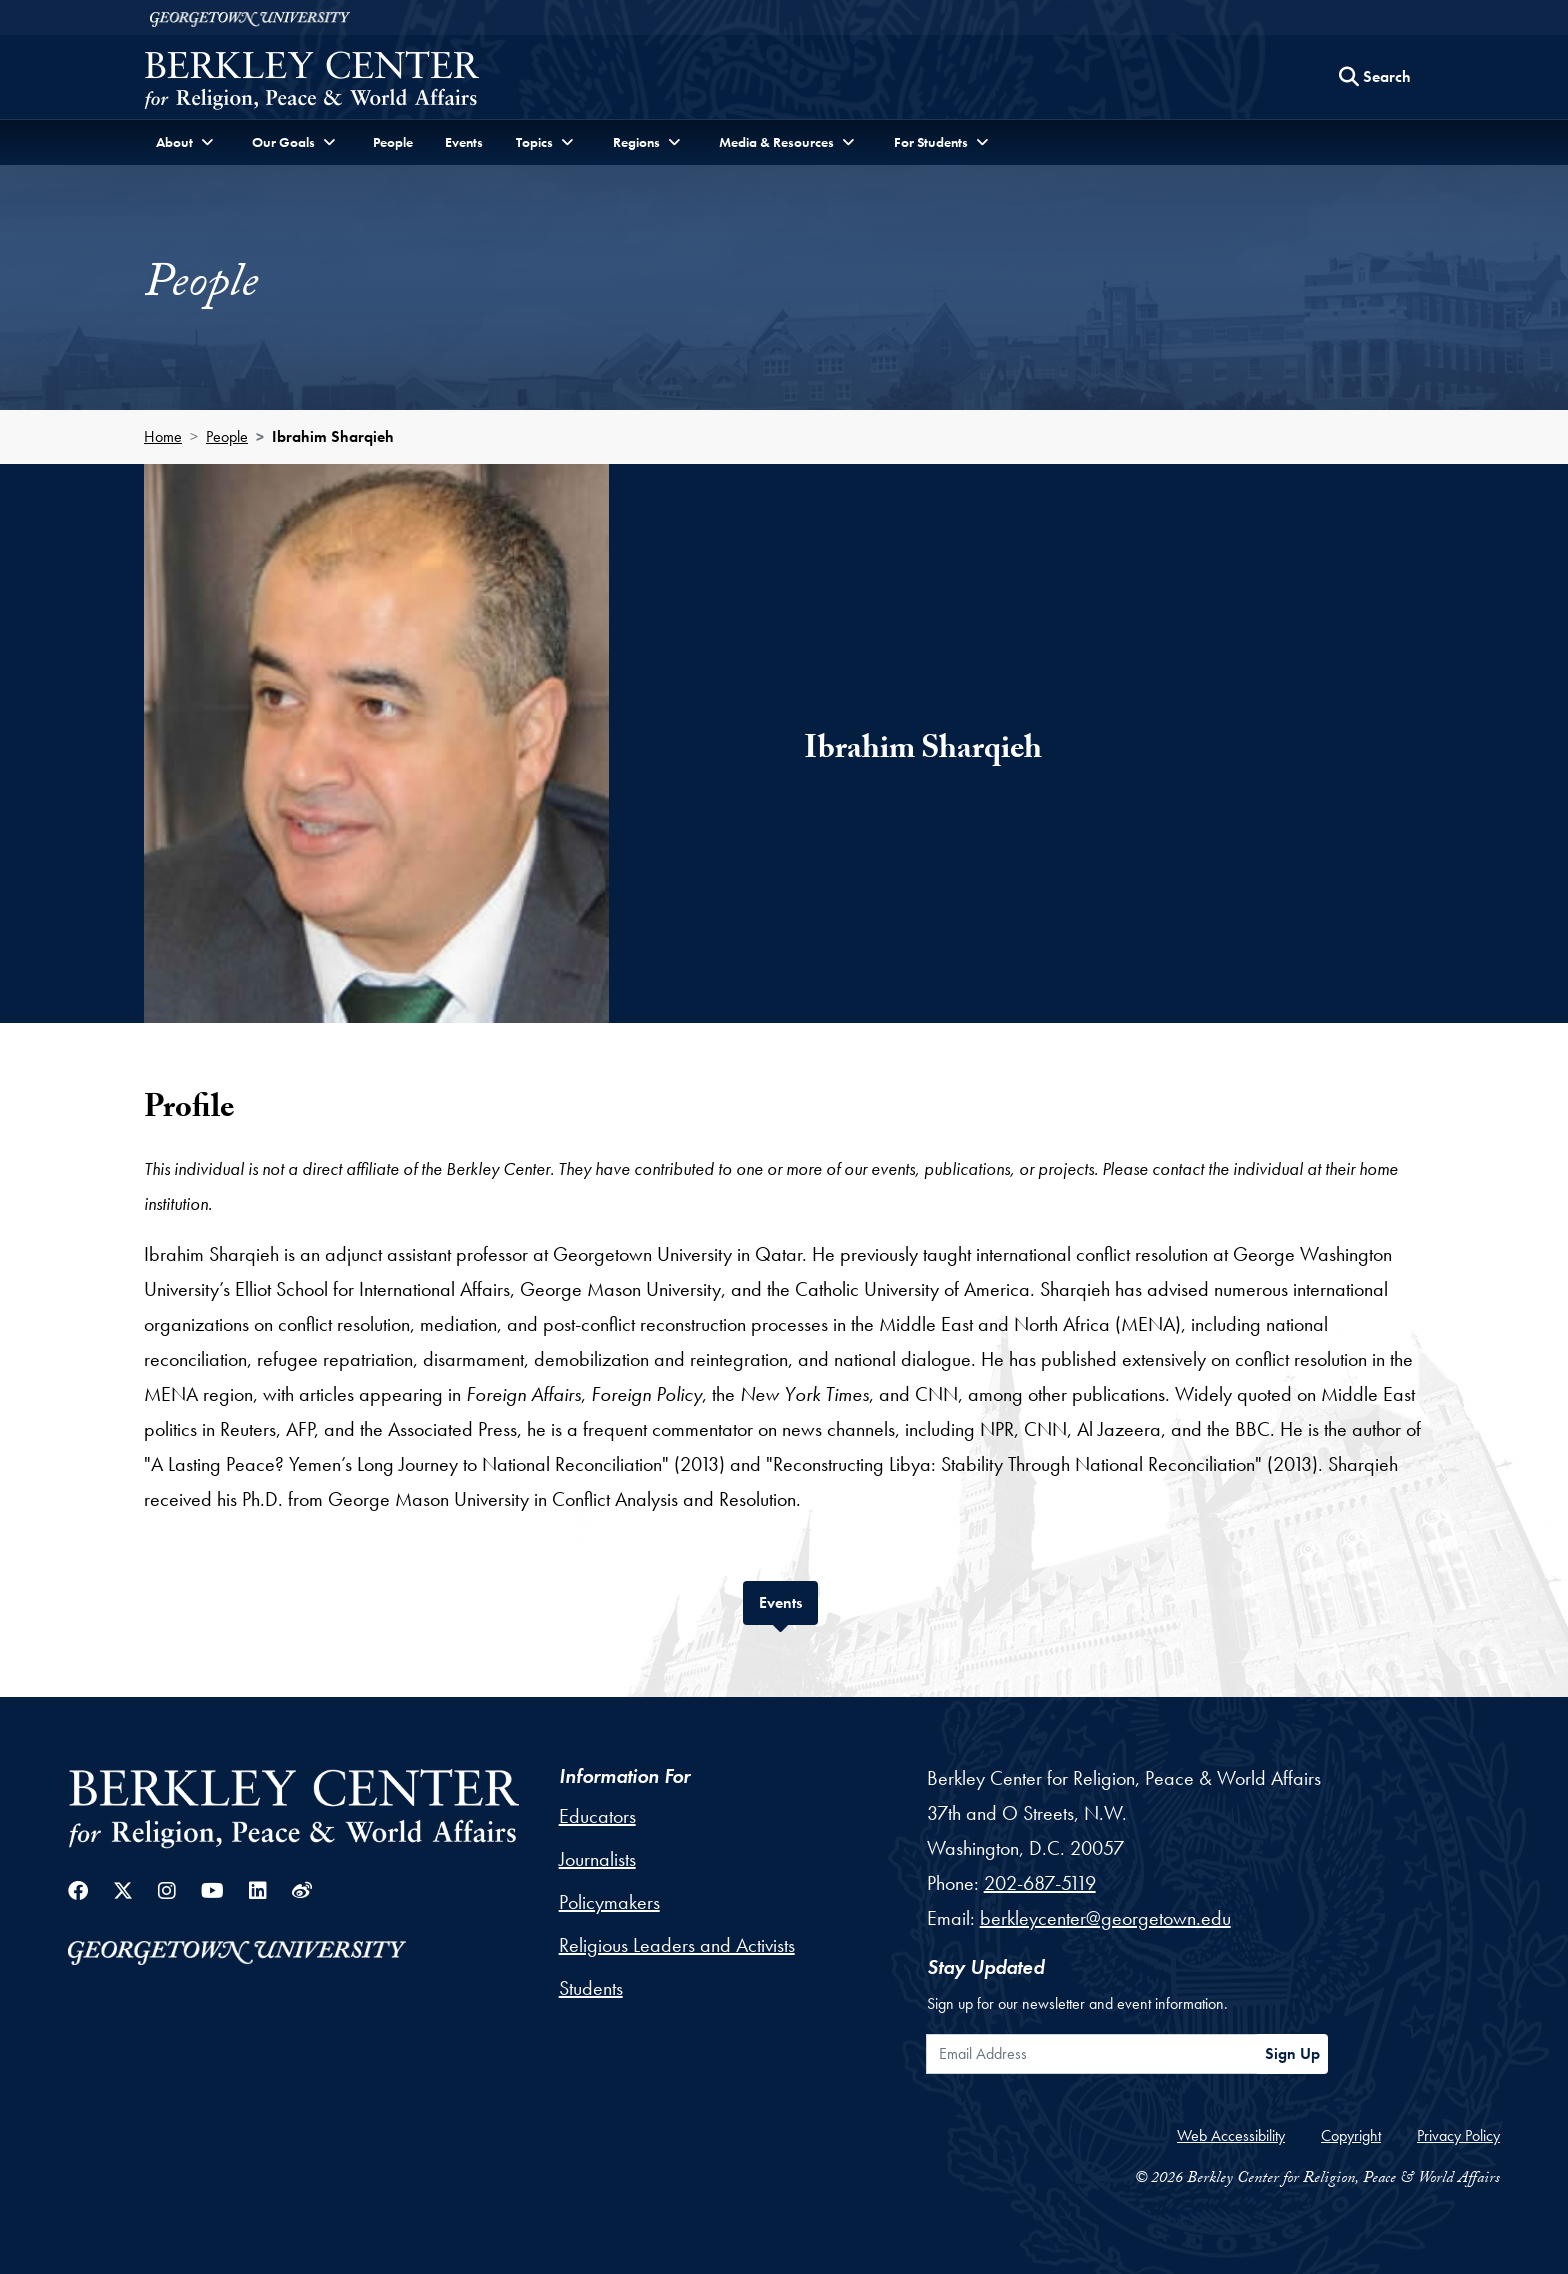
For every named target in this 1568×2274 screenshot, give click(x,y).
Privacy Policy (1458, 2135)
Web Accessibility (1231, 2135)
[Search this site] (1375, 77)
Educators (597, 1816)
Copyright (1351, 2135)
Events (464, 142)
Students (591, 1988)
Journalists (597, 1859)
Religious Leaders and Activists (677, 1945)
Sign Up (1292, 2053)
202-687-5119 (1040, 1883)
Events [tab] (788, 1600)
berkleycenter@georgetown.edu (1105, 1918)
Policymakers (609, 1902)
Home (163, 436)
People (393, 142)
